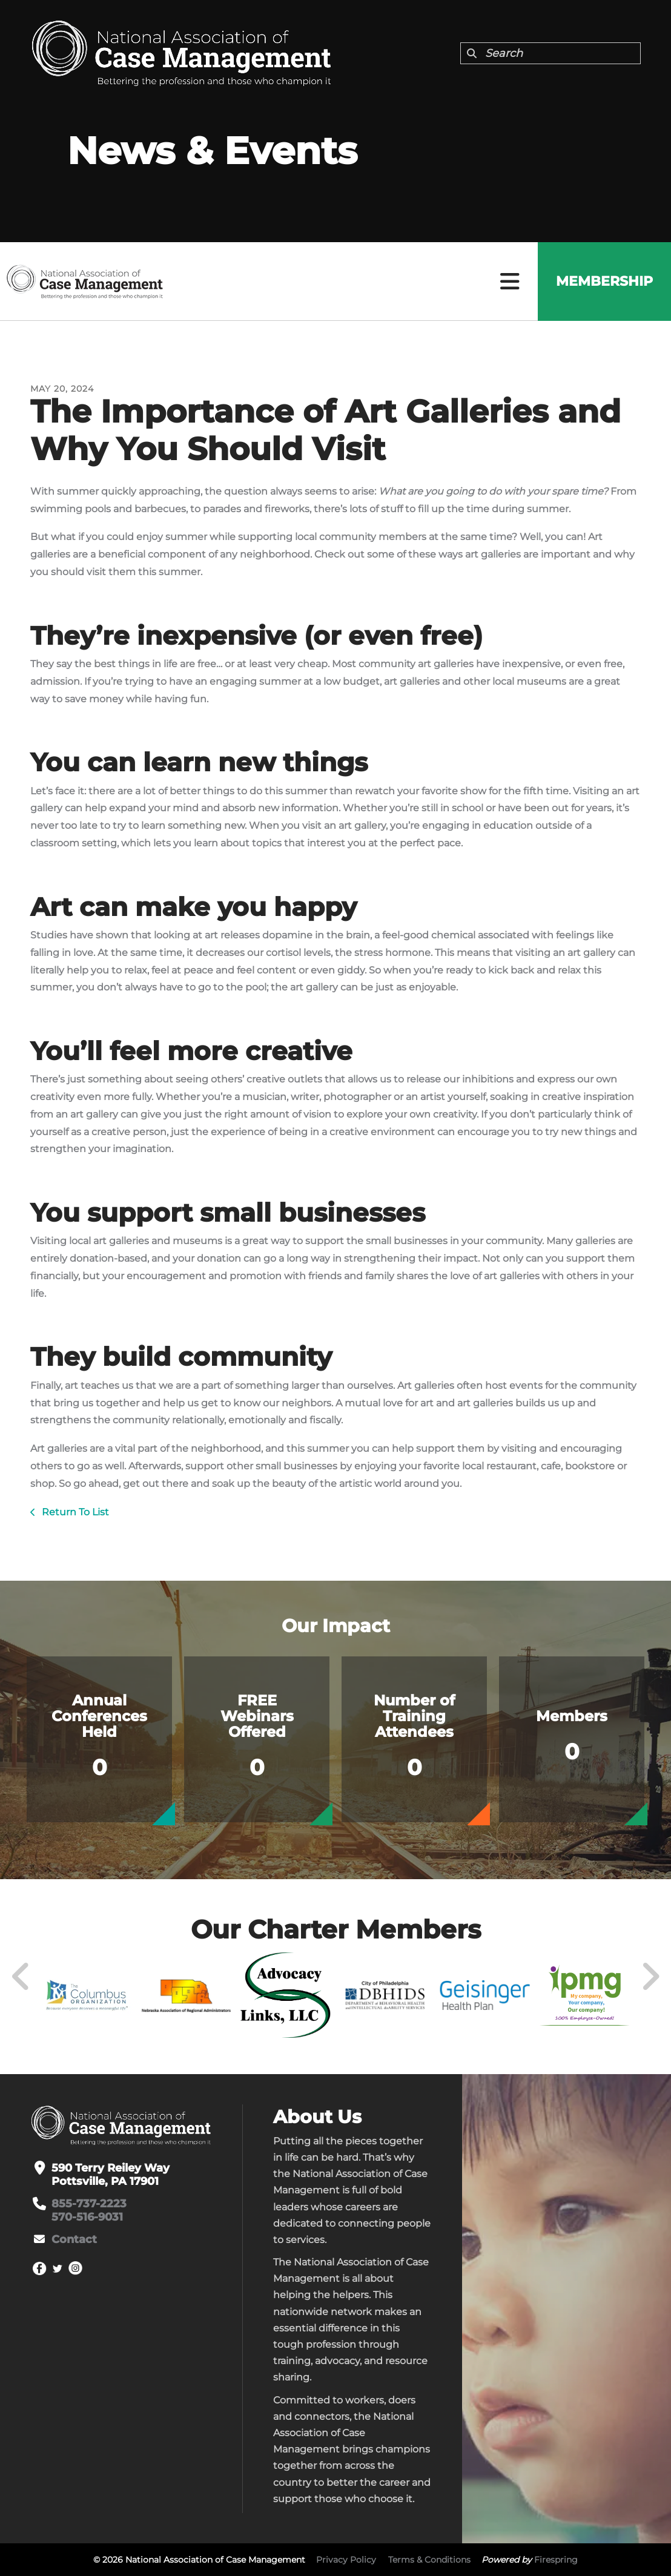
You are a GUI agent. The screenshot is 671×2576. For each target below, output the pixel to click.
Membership (604, 281)
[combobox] (550, 53)
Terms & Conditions (429, 2559)
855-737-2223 (89, 2203)
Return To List (74, 1512)
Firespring (556, 2559)
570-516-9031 (87, 2217)
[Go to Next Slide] (650, 1976)
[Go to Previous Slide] (21, 1976)
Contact (74, 2239)
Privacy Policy (346, 2559)
